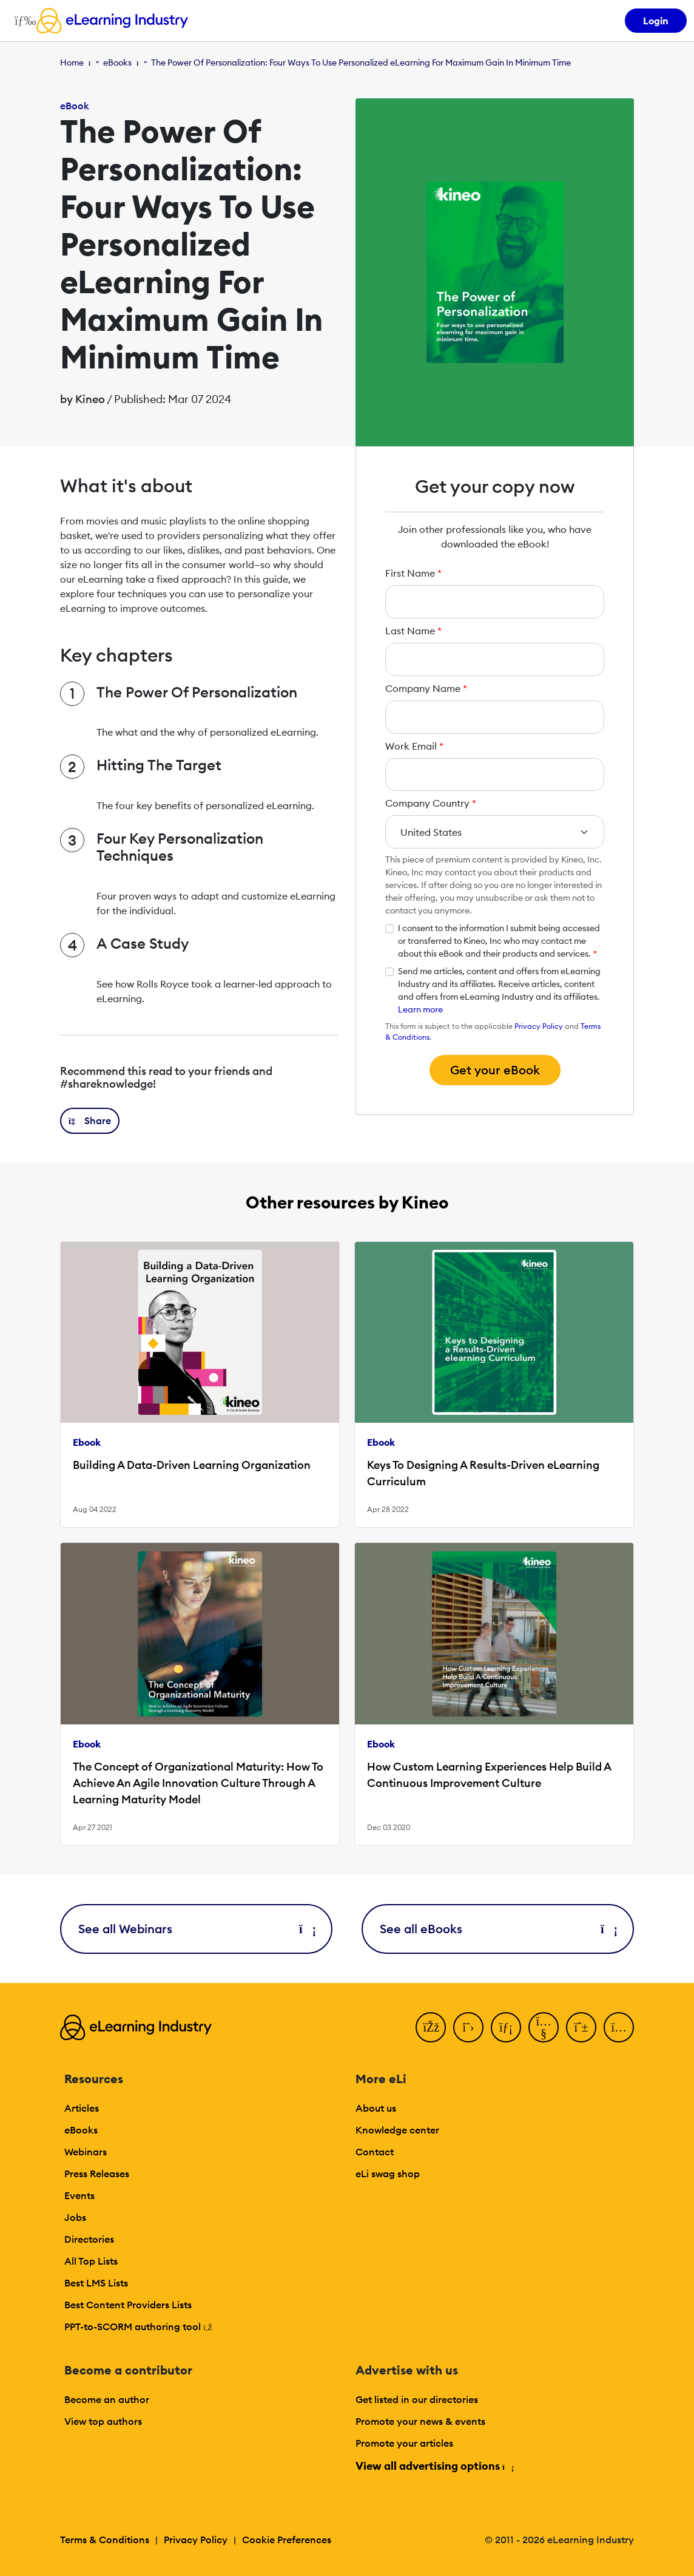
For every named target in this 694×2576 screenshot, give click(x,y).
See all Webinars (196, 1928)
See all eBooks (498, 1928)
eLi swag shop (387, 2174)
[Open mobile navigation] (22, 20)
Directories (89, 2239)
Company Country (430, 803)
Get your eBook (495, 1069)
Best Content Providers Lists (128, 2305)
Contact (374, 2152)
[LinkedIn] (506, 2027)
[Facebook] (431, 2027)
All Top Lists (91, 2261)
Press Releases (96, 2174)
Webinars (85, 2152)
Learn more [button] (420, 1009)
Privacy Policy (538, 1026)
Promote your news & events (420, 2421)
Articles (81, 2108)
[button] (90, 1121)
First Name (413, 573)
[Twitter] (468, 2027)
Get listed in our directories (416, 2399)
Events (79, 2195)
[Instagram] (619, 2027)
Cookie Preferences (286, 2540)
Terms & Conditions (104, 2540)
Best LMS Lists (96, 2283)
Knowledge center (397, 2130)
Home (72, 62)
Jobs (75, 2217)
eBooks (117, 62)
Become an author (106, 2399)
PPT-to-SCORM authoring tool (138, 2326)
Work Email (414, 746)
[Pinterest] (581, 2027)
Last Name (413, 631)
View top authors (103, 2421)
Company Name (426, 688)
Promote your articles (404, 2443)
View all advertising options (434, 2466)
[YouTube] (543, 2027)
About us (375, 2108)
